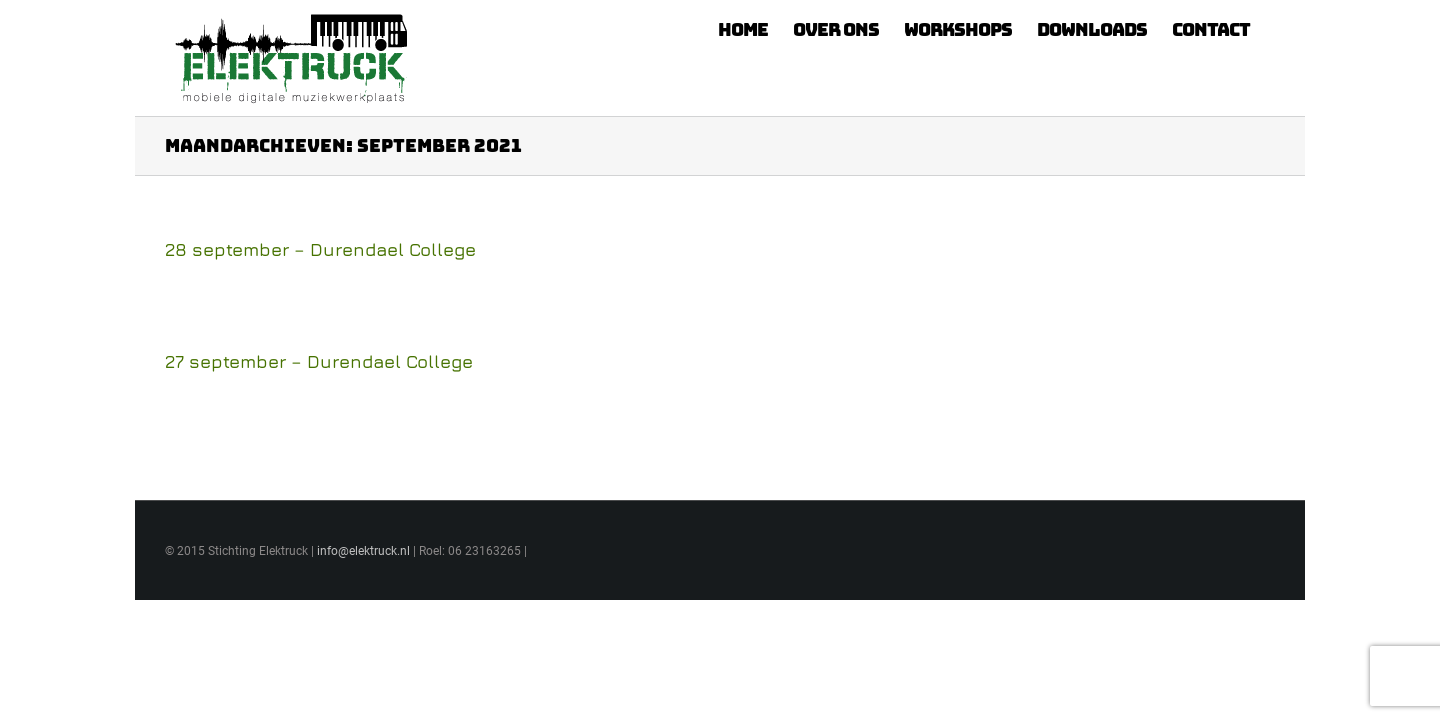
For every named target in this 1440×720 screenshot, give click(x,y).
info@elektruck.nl (363, 551)
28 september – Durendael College (320, 249)
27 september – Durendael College (319, 361)
